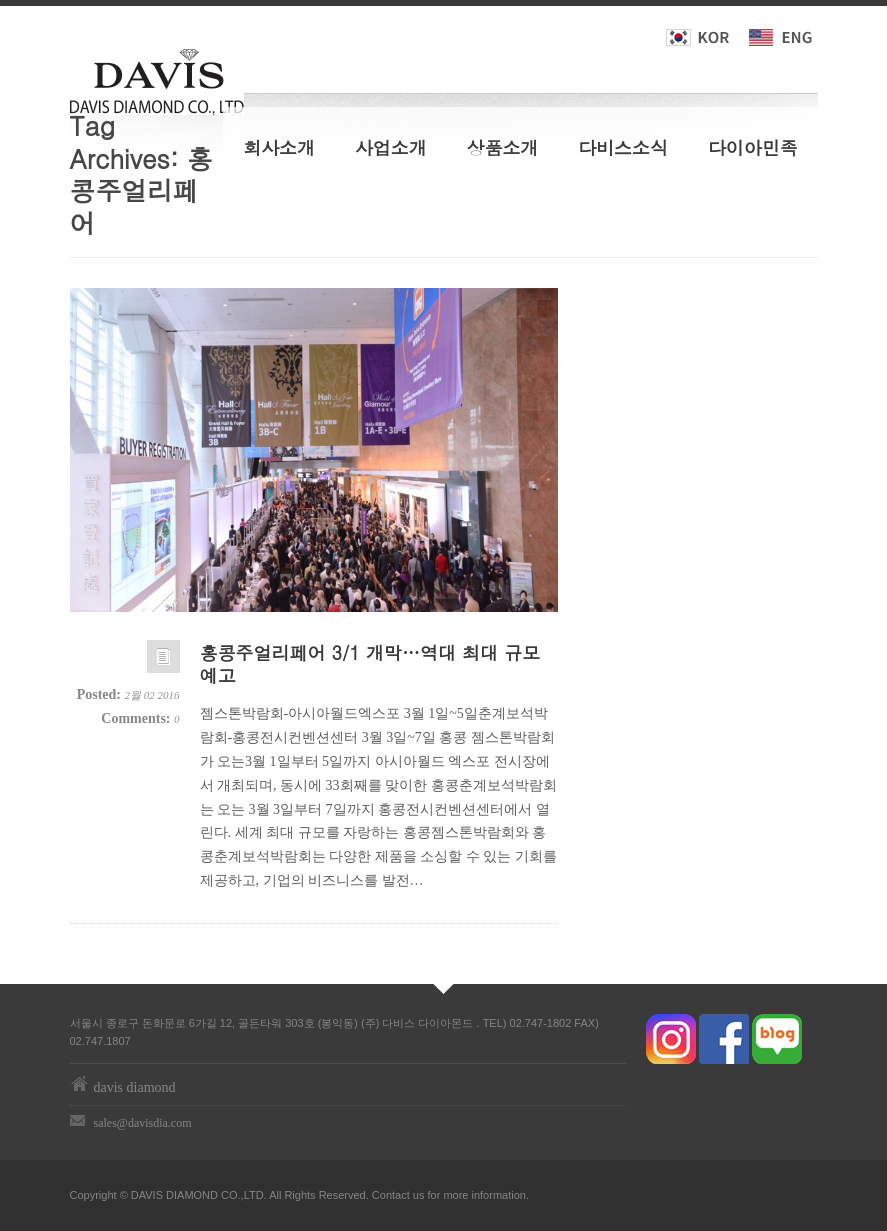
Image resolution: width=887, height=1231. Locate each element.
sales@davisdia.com (143, 1123)
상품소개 (503, 147)
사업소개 (391, 147)
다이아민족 (753, 147)
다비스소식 (623, 147)
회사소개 (279, 147)
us (419, 1195)
